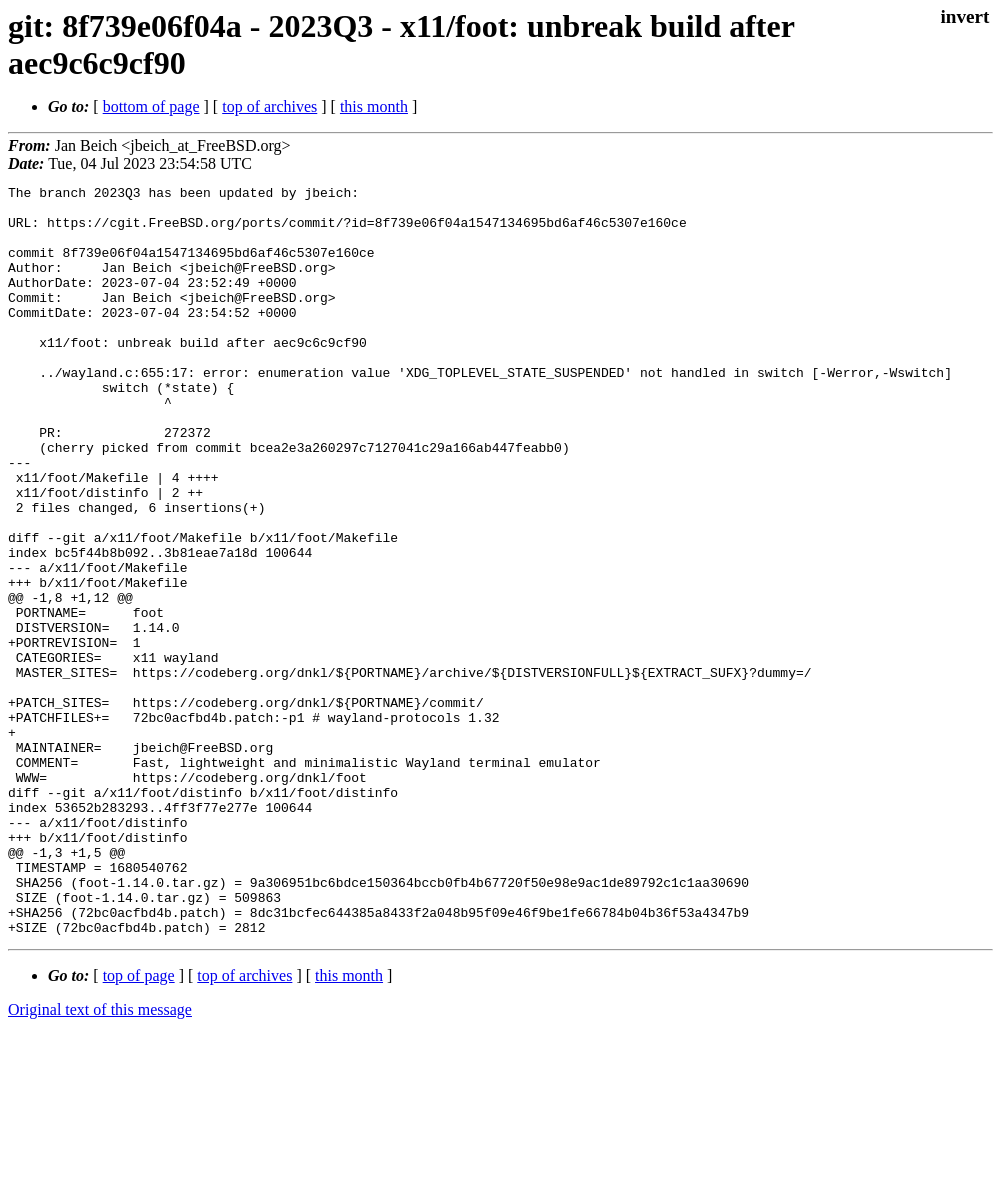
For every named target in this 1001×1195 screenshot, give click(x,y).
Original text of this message (100, 1159)
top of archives (269, 106)
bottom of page (151, 106)
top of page (139, 1125)
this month (374, 106)
